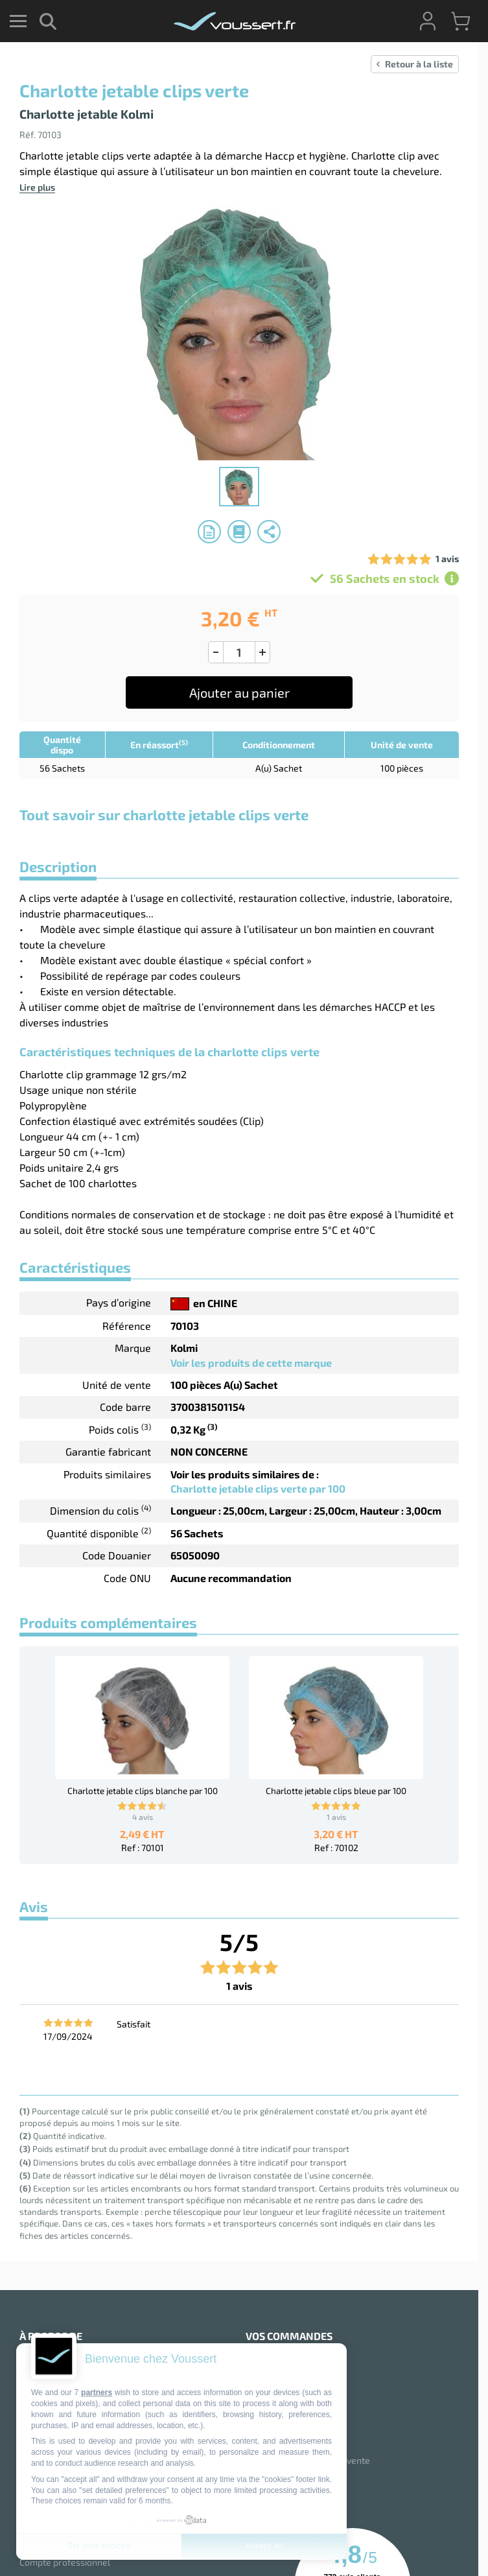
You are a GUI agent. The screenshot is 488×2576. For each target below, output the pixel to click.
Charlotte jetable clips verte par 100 (257, 1488)
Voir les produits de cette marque (251, 1362)
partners (96, 2392)
